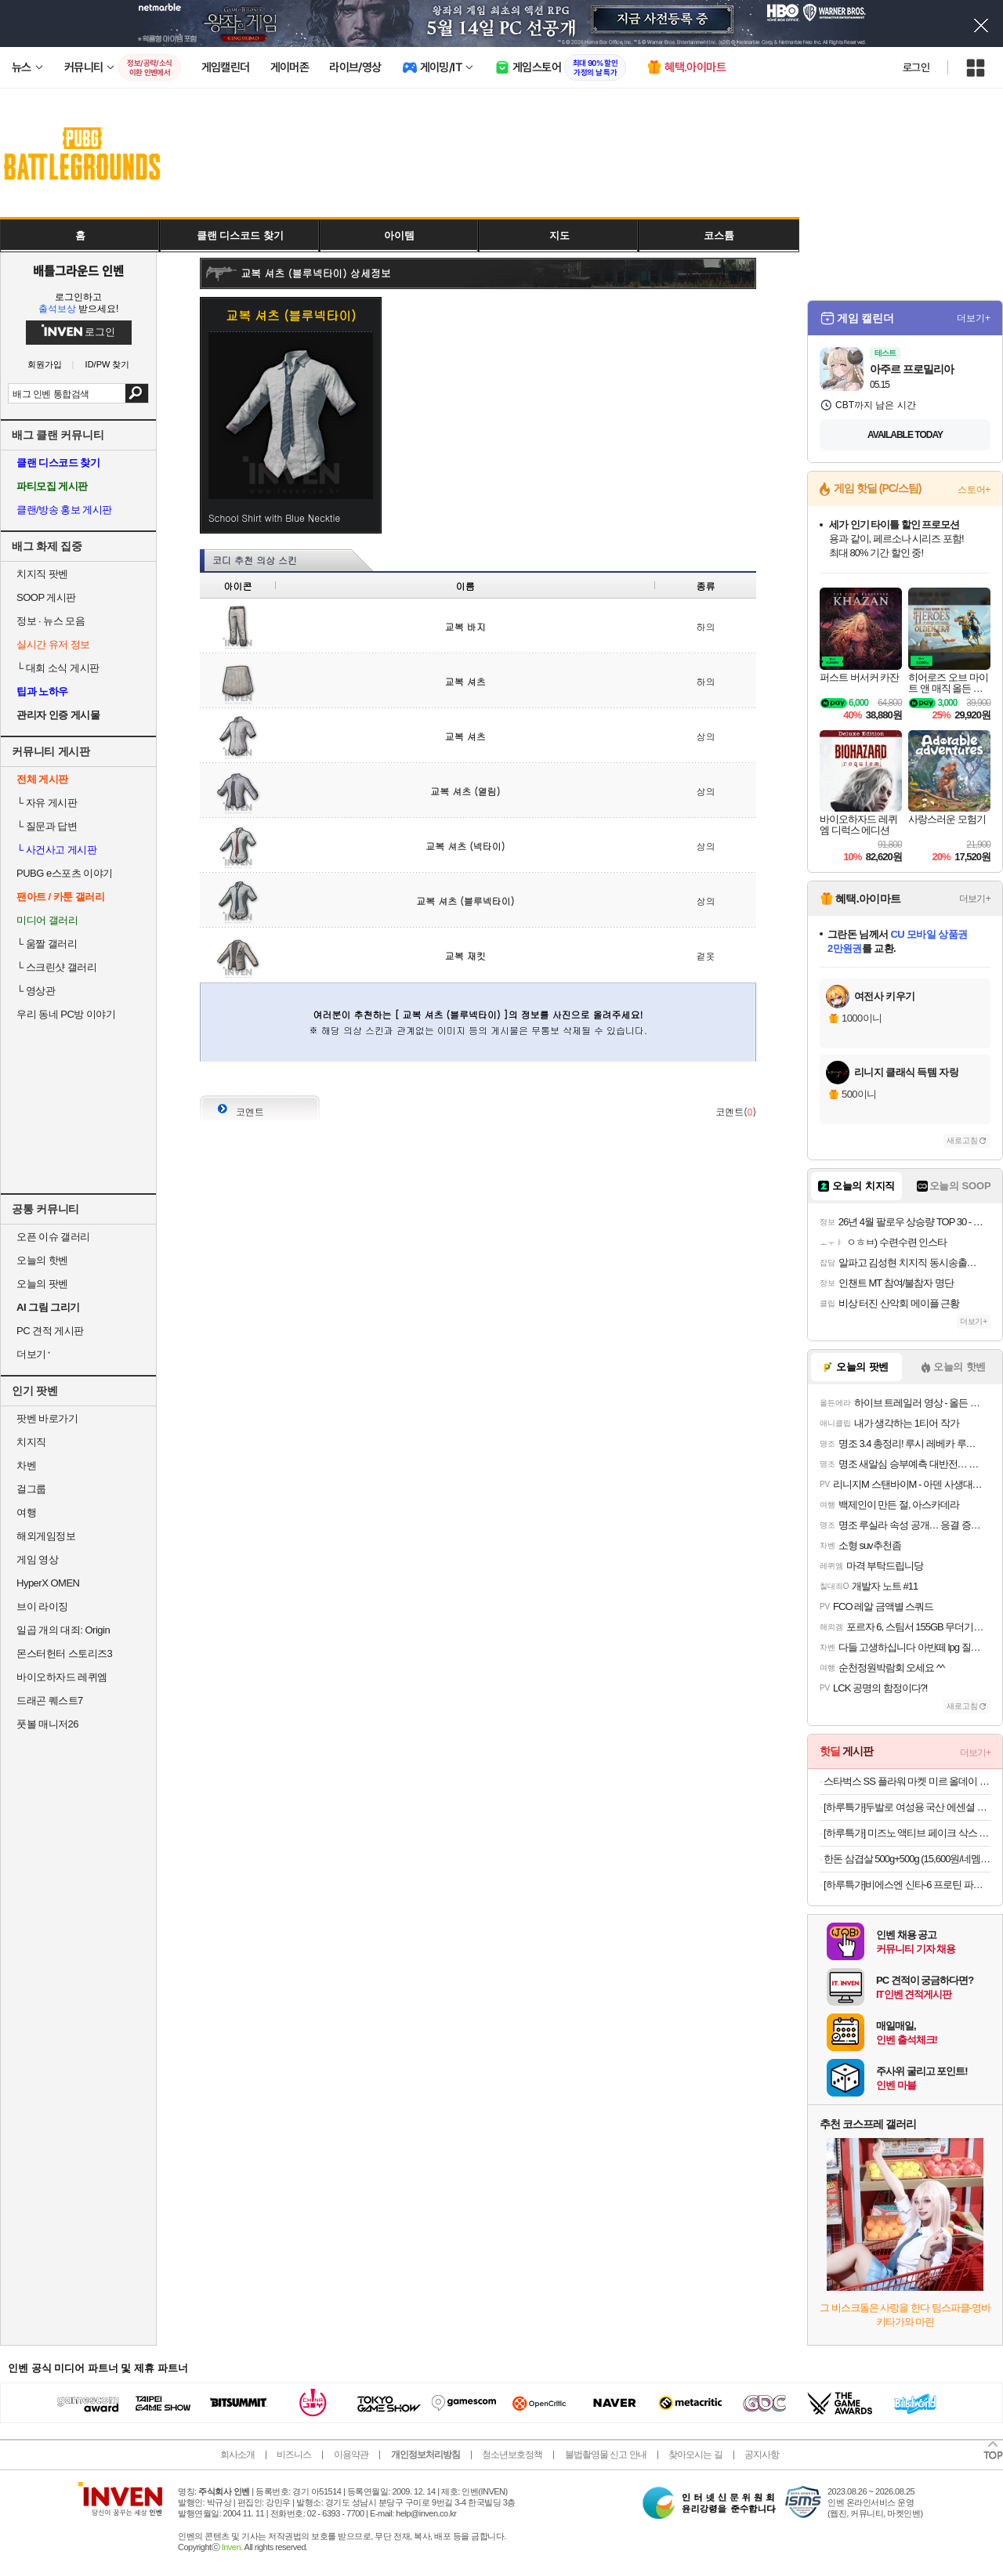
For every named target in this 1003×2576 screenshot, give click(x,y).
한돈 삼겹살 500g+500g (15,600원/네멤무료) (907, 1859)
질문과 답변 (46, 826)
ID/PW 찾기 (107, 364)
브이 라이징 (42, 1606)
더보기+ (973, 318)
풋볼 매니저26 (47, 1724)
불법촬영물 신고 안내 (605, 2454)
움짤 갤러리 (46, 944)
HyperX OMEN (47, 1583)
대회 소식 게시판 (58, 668)
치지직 (31, 1442)
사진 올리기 (712, 1078)
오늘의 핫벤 (42, 1260)
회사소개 (237, 2454)
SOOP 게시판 (46, 597)
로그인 (916, 67)
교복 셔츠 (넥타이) (465, 845)
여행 (26, 1512)
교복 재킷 (465, 955)
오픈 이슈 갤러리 (53, 1237)
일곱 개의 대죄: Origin (63, 1630)
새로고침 (962, 1140)
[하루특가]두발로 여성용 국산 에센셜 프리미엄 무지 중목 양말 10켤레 (907, 1807)
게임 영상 (37, 1559)
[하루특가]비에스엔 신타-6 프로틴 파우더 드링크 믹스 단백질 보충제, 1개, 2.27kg (907, 1884)
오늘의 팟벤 (42, 1284)
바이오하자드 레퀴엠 (61, 1677)
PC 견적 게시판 (50, 1331)
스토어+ (974, 489)
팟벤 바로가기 (47, 1418)
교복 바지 (465, 626)
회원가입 (44, 364)
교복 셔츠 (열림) (465, 791)
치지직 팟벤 (42, 574)
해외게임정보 (45, 1536)
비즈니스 (294, 2454)
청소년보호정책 (512, 2454)
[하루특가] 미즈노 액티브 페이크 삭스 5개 (907, 1833)
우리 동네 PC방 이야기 (65, 1014)
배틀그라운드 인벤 (78, 270)
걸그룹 (31, 1489)
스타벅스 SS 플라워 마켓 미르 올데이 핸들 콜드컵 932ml (907, 1781)
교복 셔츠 (465, 681)
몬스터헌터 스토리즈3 (64, 1653)
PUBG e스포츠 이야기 (64, 873)
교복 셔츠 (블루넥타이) (465, 900)
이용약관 (351, 2454)
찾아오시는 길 (695, 2454)
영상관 (35, 991)
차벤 (26, 1465)
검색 (136, 393)
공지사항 (761, 2454)
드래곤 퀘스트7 (49, 1700)
